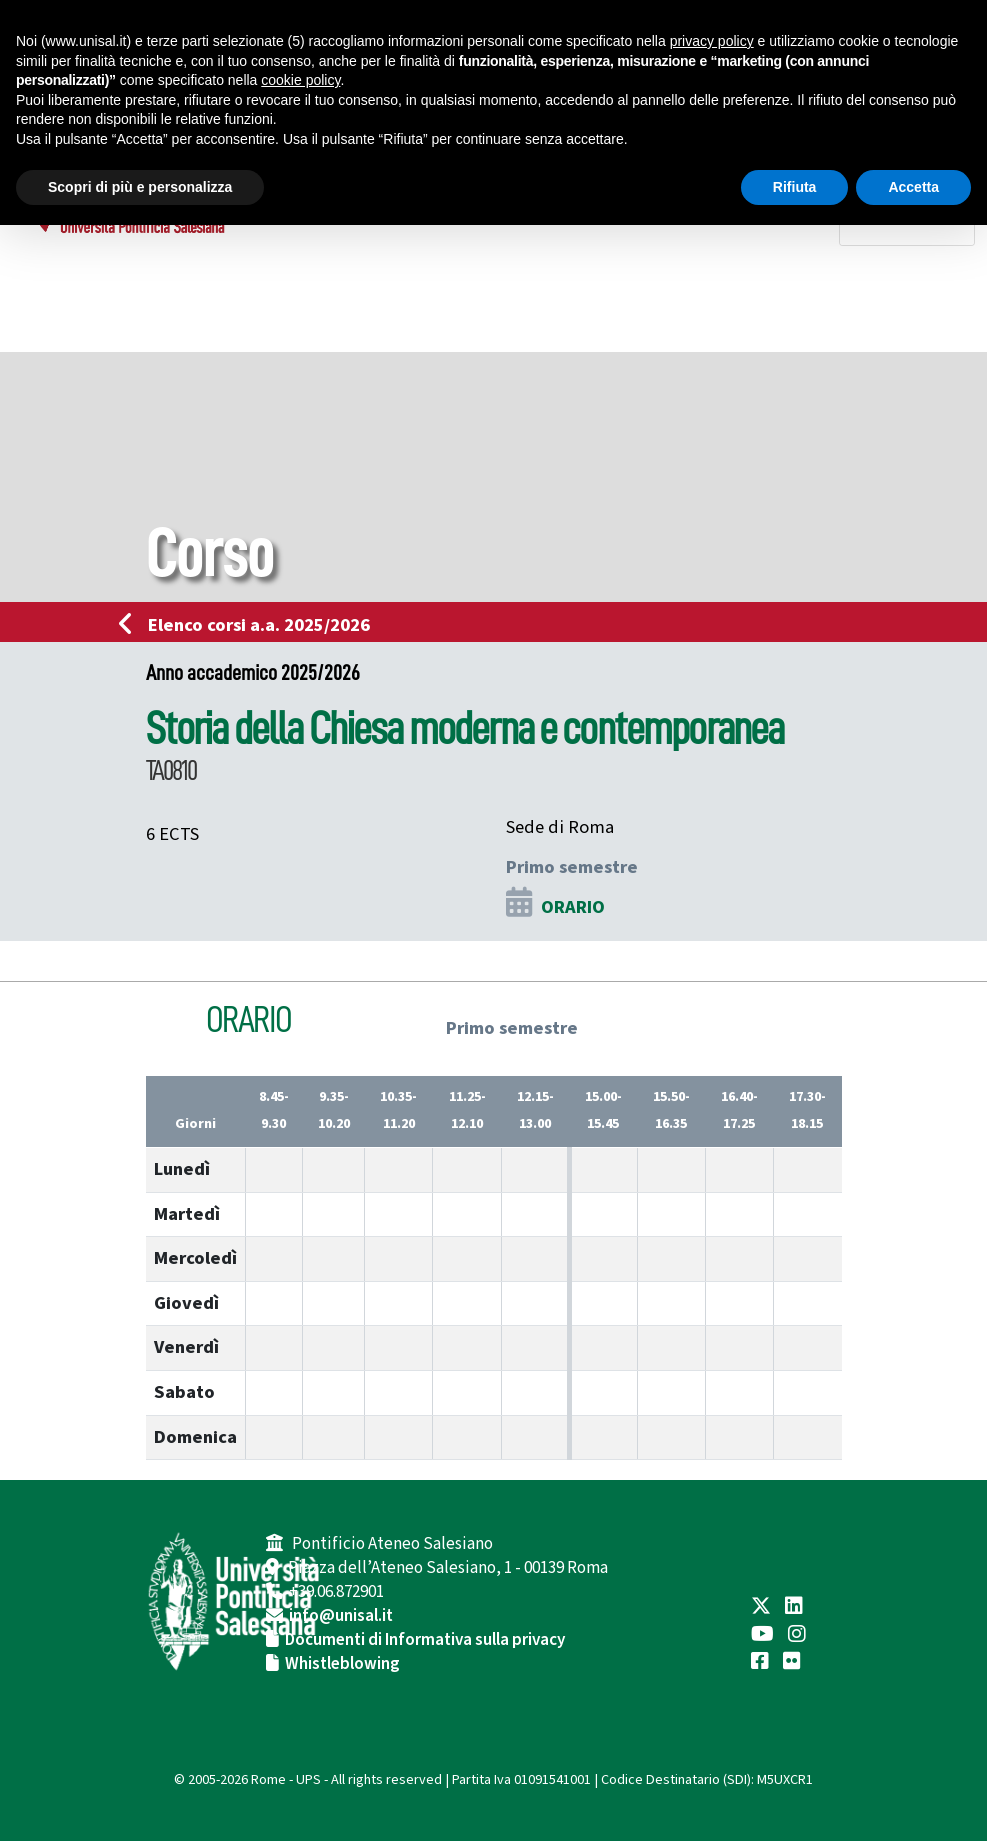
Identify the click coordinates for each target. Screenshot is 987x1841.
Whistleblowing (342, 1664)
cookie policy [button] (300, 80)
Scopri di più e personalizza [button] (140, 187)
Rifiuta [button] (795, 187)
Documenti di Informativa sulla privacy (425, 1640)
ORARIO (573, 907)
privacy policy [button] (712, 41)
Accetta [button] (913, 187)
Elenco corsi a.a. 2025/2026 (250, 625)
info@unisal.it (341, 1616)
